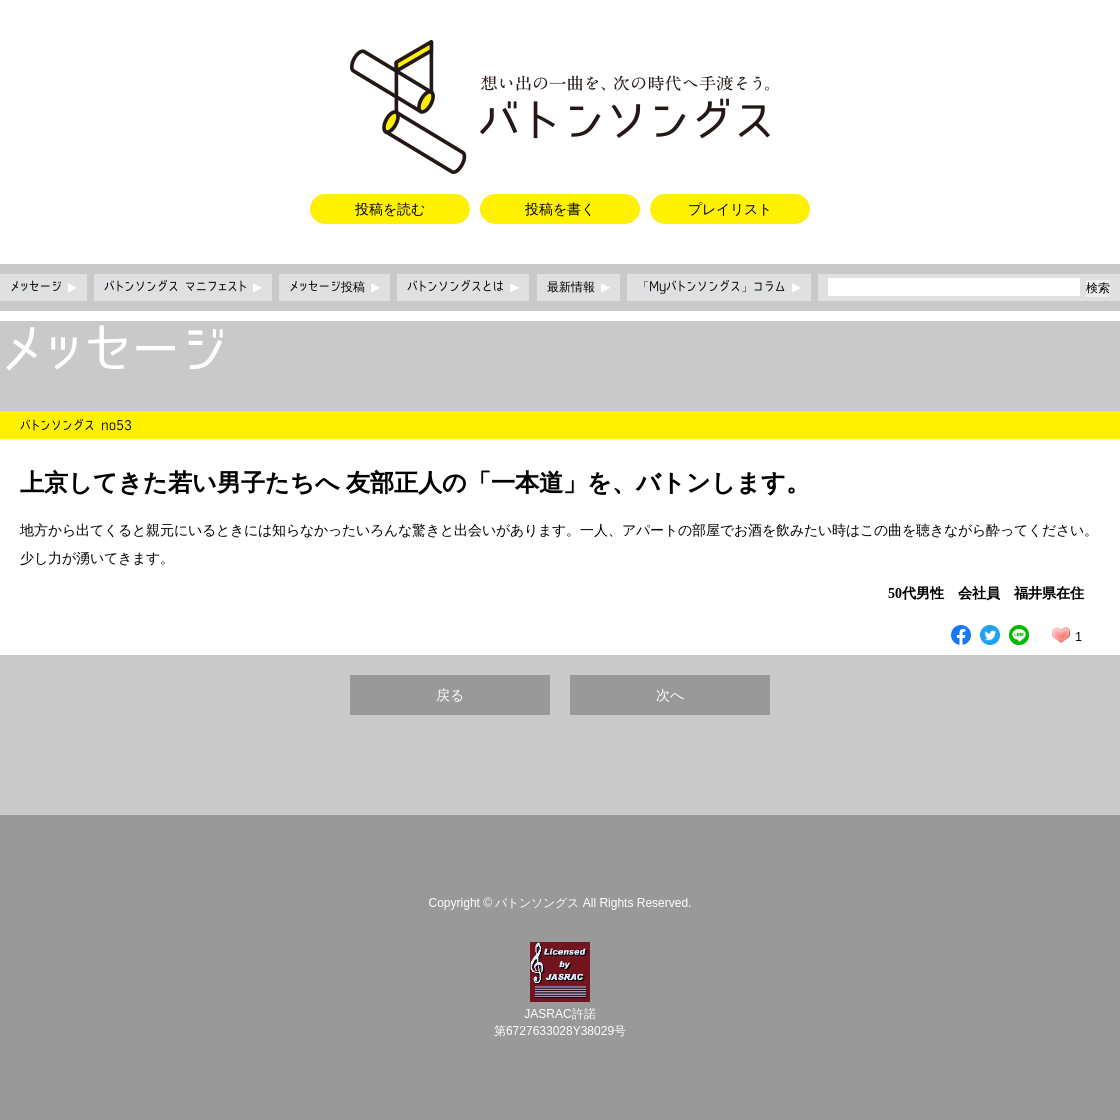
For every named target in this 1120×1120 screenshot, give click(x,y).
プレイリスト (730, 209)
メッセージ (43, 287)
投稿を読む (390, 209)
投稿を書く (560, 209)
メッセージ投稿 (334, 287)
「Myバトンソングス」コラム (719, 287)
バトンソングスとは (463, 287)
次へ (670, 695)
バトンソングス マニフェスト (183, 287)
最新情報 (578, 287)
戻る (450, 695)
